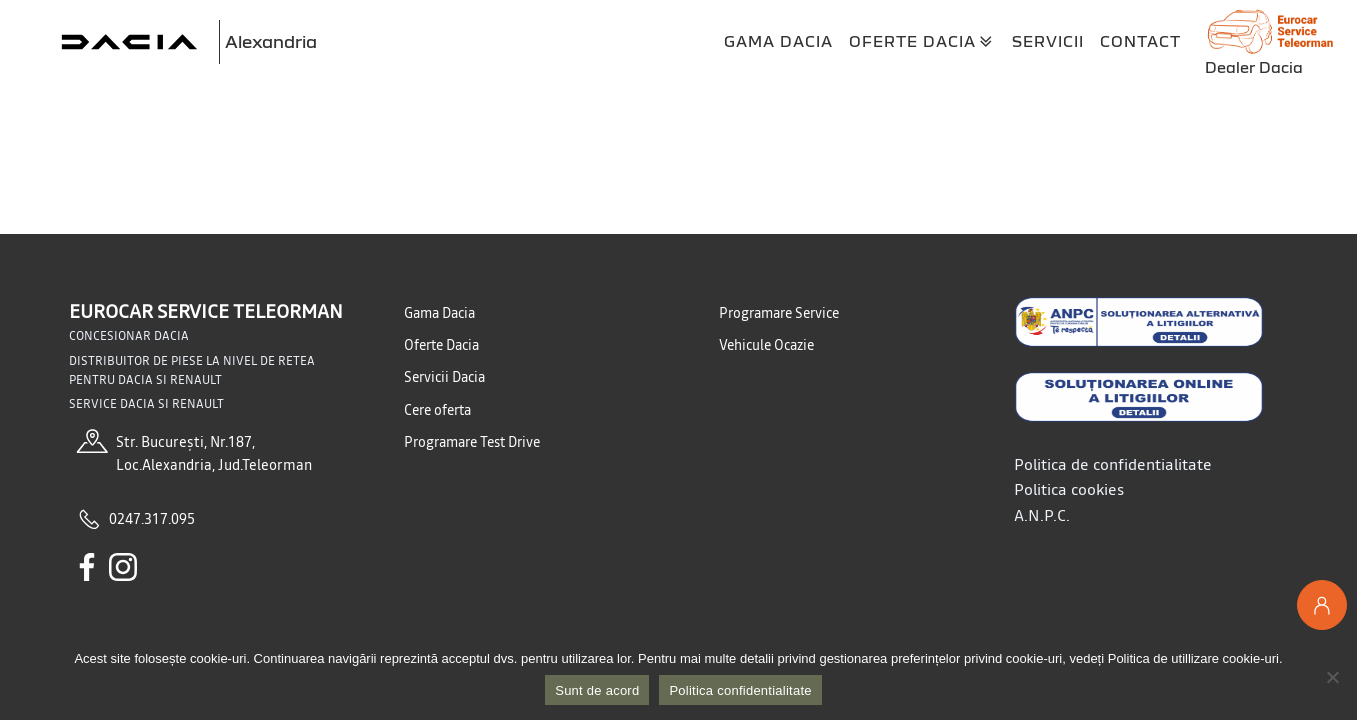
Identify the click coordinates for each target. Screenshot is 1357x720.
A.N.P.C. (1042, 515)
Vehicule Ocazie (766, 345)
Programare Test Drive (472, 442)
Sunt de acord (597, 690)
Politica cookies (1069, 489)
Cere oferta (437, 410)
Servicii (1048, 41)
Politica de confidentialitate (1113, 464)
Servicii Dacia (444, 377)
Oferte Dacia (922, 42)
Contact (1140, 41)
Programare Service (779, 313)
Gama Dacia (778, 41)
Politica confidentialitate (740, 690)
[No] (1332, 677)
